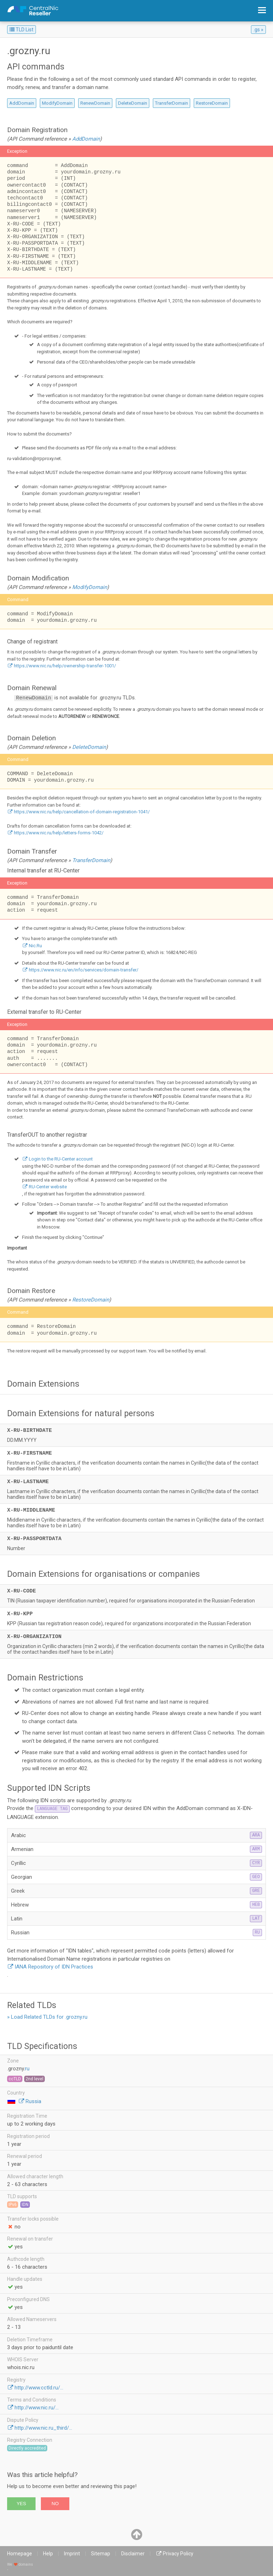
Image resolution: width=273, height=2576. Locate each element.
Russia (33, 2101)
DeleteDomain (132, 103)
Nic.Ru (35, 945)
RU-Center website (48, 1186)
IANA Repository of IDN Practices (54, 1967)
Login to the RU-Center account (61, 1159)
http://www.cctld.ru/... (39, 2387)
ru (27, 2068)
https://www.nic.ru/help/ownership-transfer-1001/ (65, 665)
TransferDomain (171, 103)
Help (48, 2553)
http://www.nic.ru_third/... (43, 2428)
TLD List (21, 29)
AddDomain (21, 103)
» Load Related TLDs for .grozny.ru (47, 2017)
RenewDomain (95, 103)
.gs (256, 29)
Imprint (72, 2553)
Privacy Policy (178, 2553)
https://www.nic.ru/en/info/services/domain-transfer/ (83, 969)
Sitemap (100, 2553)
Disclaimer (133, 2553)
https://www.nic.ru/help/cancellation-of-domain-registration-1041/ (82, 811)
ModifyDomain (57, 103)
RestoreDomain (212, 103)
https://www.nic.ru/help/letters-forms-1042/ (58, 832)
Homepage (19, 2553)
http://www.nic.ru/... (37, 2407)
